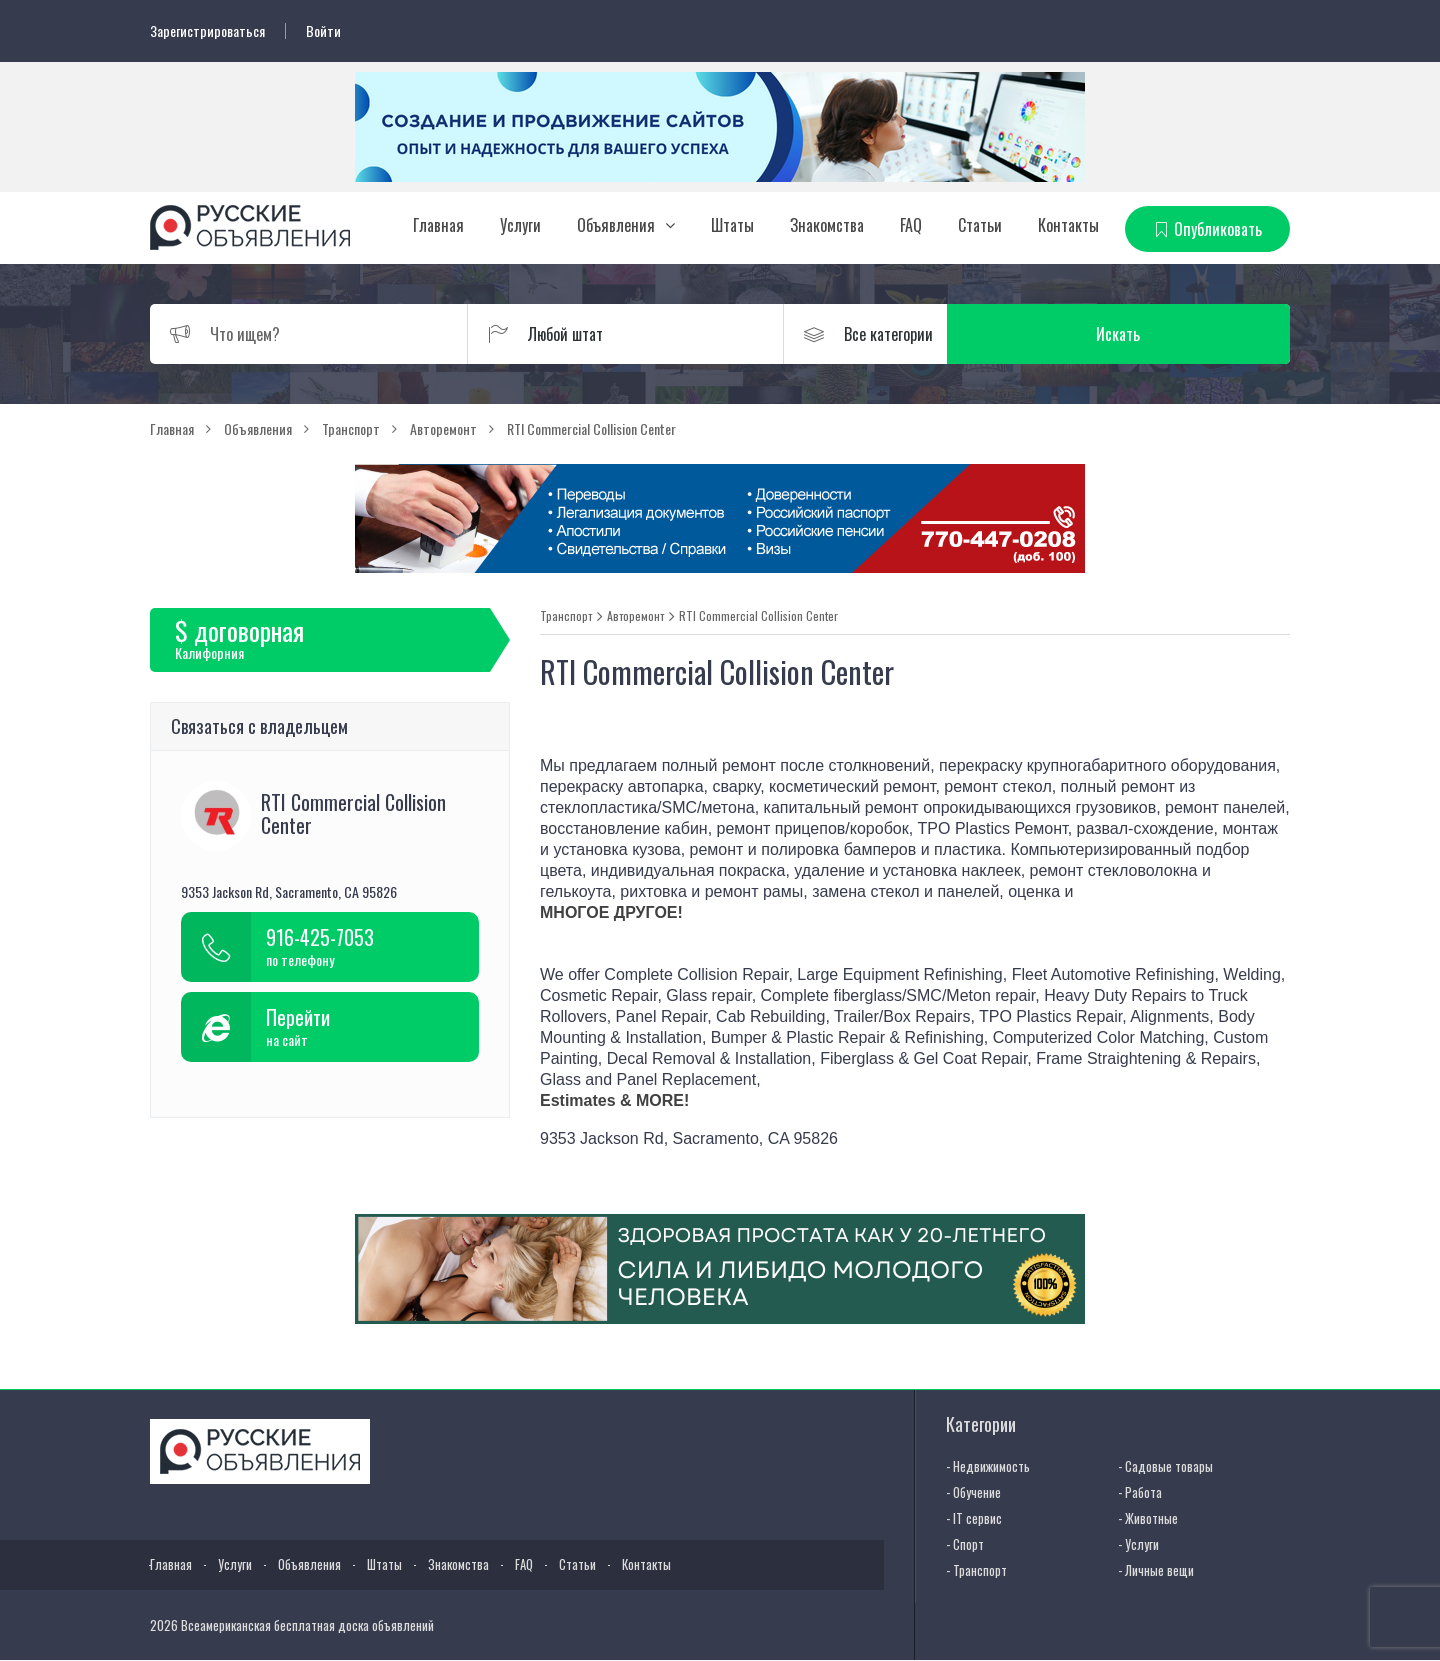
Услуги (520, 225)
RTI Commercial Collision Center (758, 616)
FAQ (911, 225)
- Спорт (965, 1544)
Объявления (616, 225)
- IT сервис (974, 1518)
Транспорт (566, 616)
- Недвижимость (988, 1466)
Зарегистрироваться (207, 31)
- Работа (1140, 1492)
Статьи (980, 225)
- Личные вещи (1156, 1570)
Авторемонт (635, 616)
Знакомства (827, 225)
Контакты (1068, 225)
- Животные (1148, 1518)
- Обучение (973, 1492)
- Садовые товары (1165, 1466)
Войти (323, 31)
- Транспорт (976, 1570)
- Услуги (1138, 1544)
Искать (1195, 334)
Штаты (732, 225)
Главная (438, 225)
